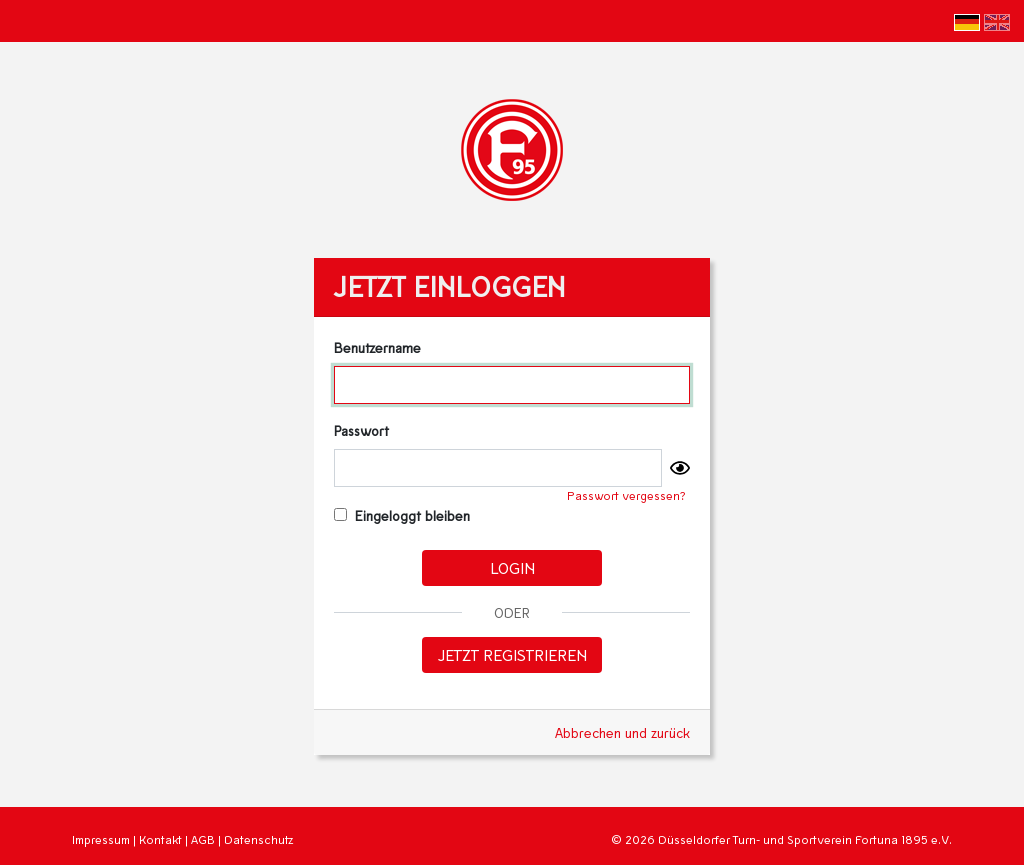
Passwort (361, 430)
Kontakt (160, 839)
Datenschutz (258, 839)
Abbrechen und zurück (622, 732)
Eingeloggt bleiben (402, 515)
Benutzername (377, 347)
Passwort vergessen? (626, 495)
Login (512, 567)
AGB (203, 839)
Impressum (101, 839)
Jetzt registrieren (512, 654)
